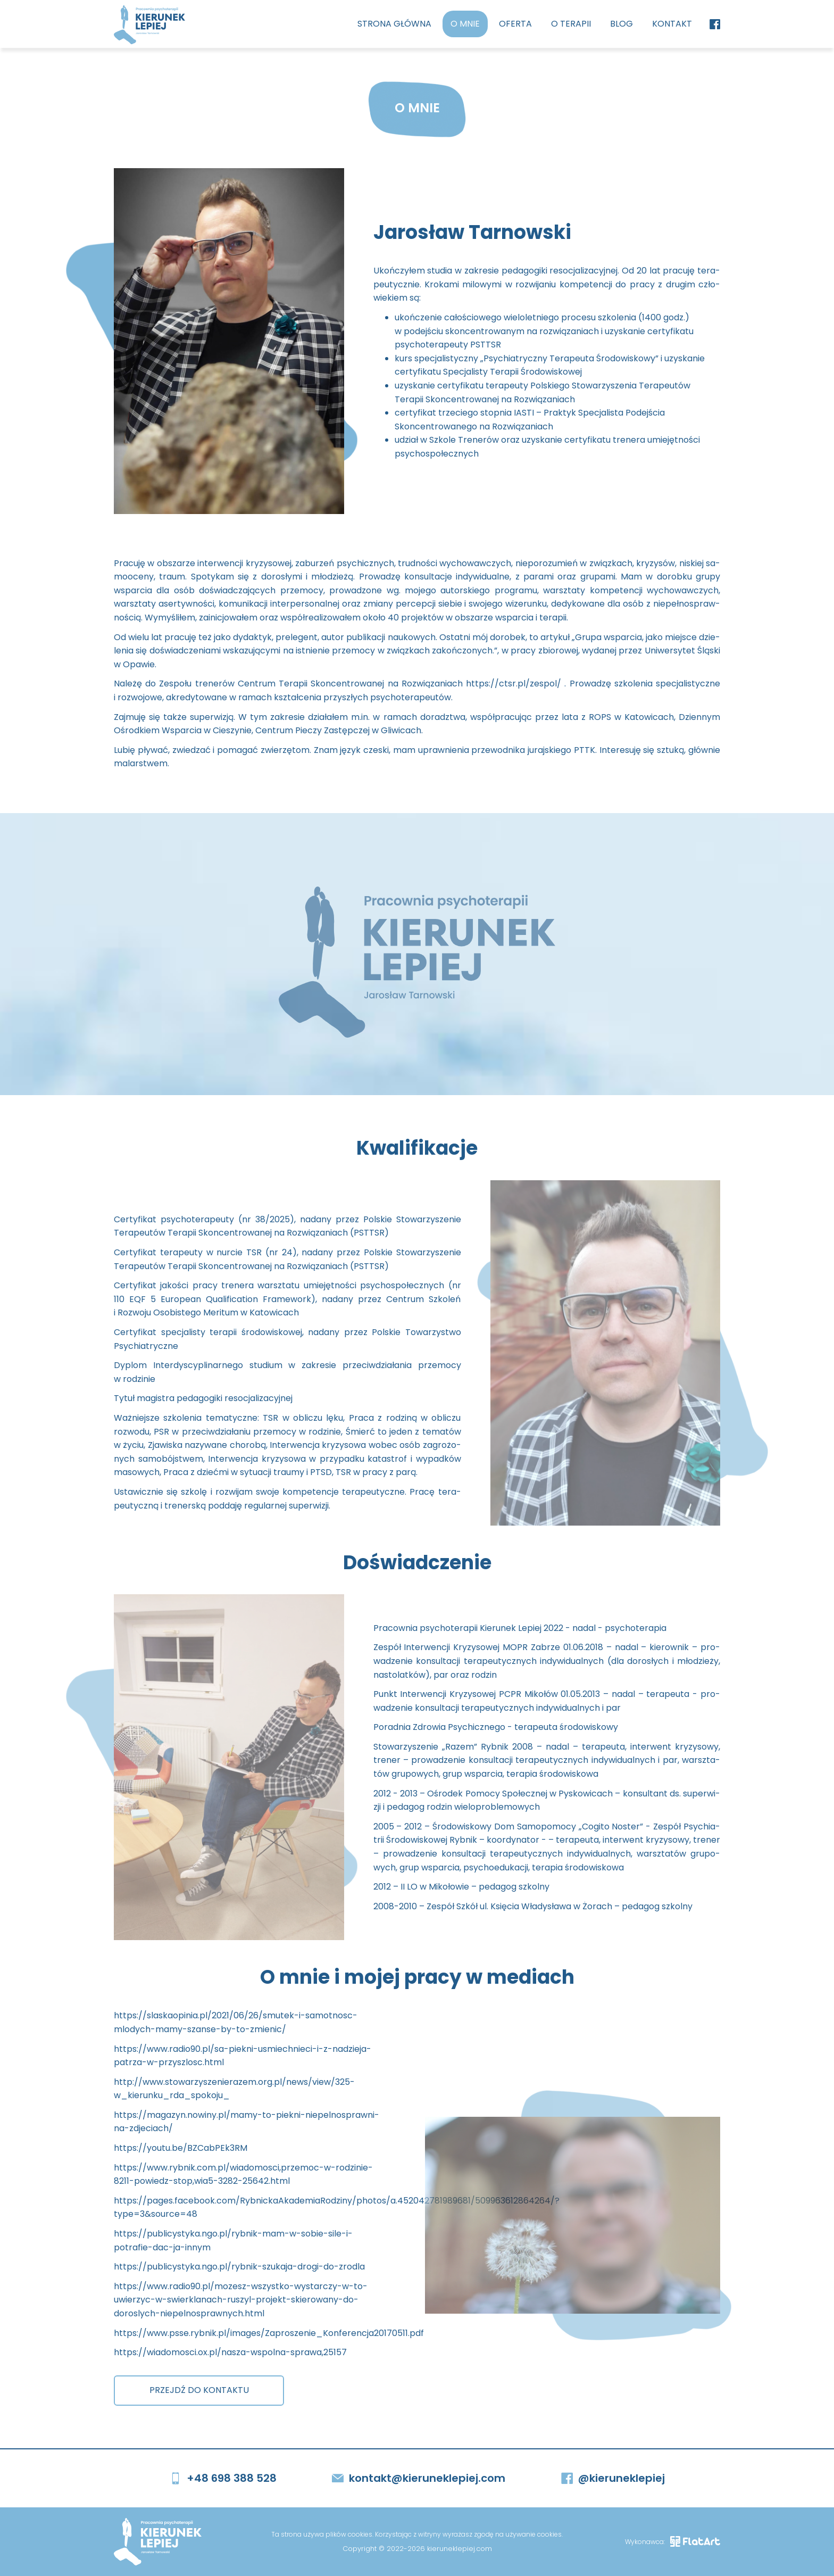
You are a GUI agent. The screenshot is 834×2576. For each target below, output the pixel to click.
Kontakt (672, 24)
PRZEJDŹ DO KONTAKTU (199, 2390)
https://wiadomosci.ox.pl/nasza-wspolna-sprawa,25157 (230, 2352)
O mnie (465, 24)
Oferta (515, 24)
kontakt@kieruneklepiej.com (427, 2478)
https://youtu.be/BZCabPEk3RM (180, 2148)
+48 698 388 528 (232, 2478)
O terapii (571, 24)
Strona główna (394, 24)
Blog (621, 24)
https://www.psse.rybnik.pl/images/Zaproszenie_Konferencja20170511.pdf (269, 2333)
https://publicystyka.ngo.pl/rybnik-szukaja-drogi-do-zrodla (239, 2266)
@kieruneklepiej (621, 2478)
